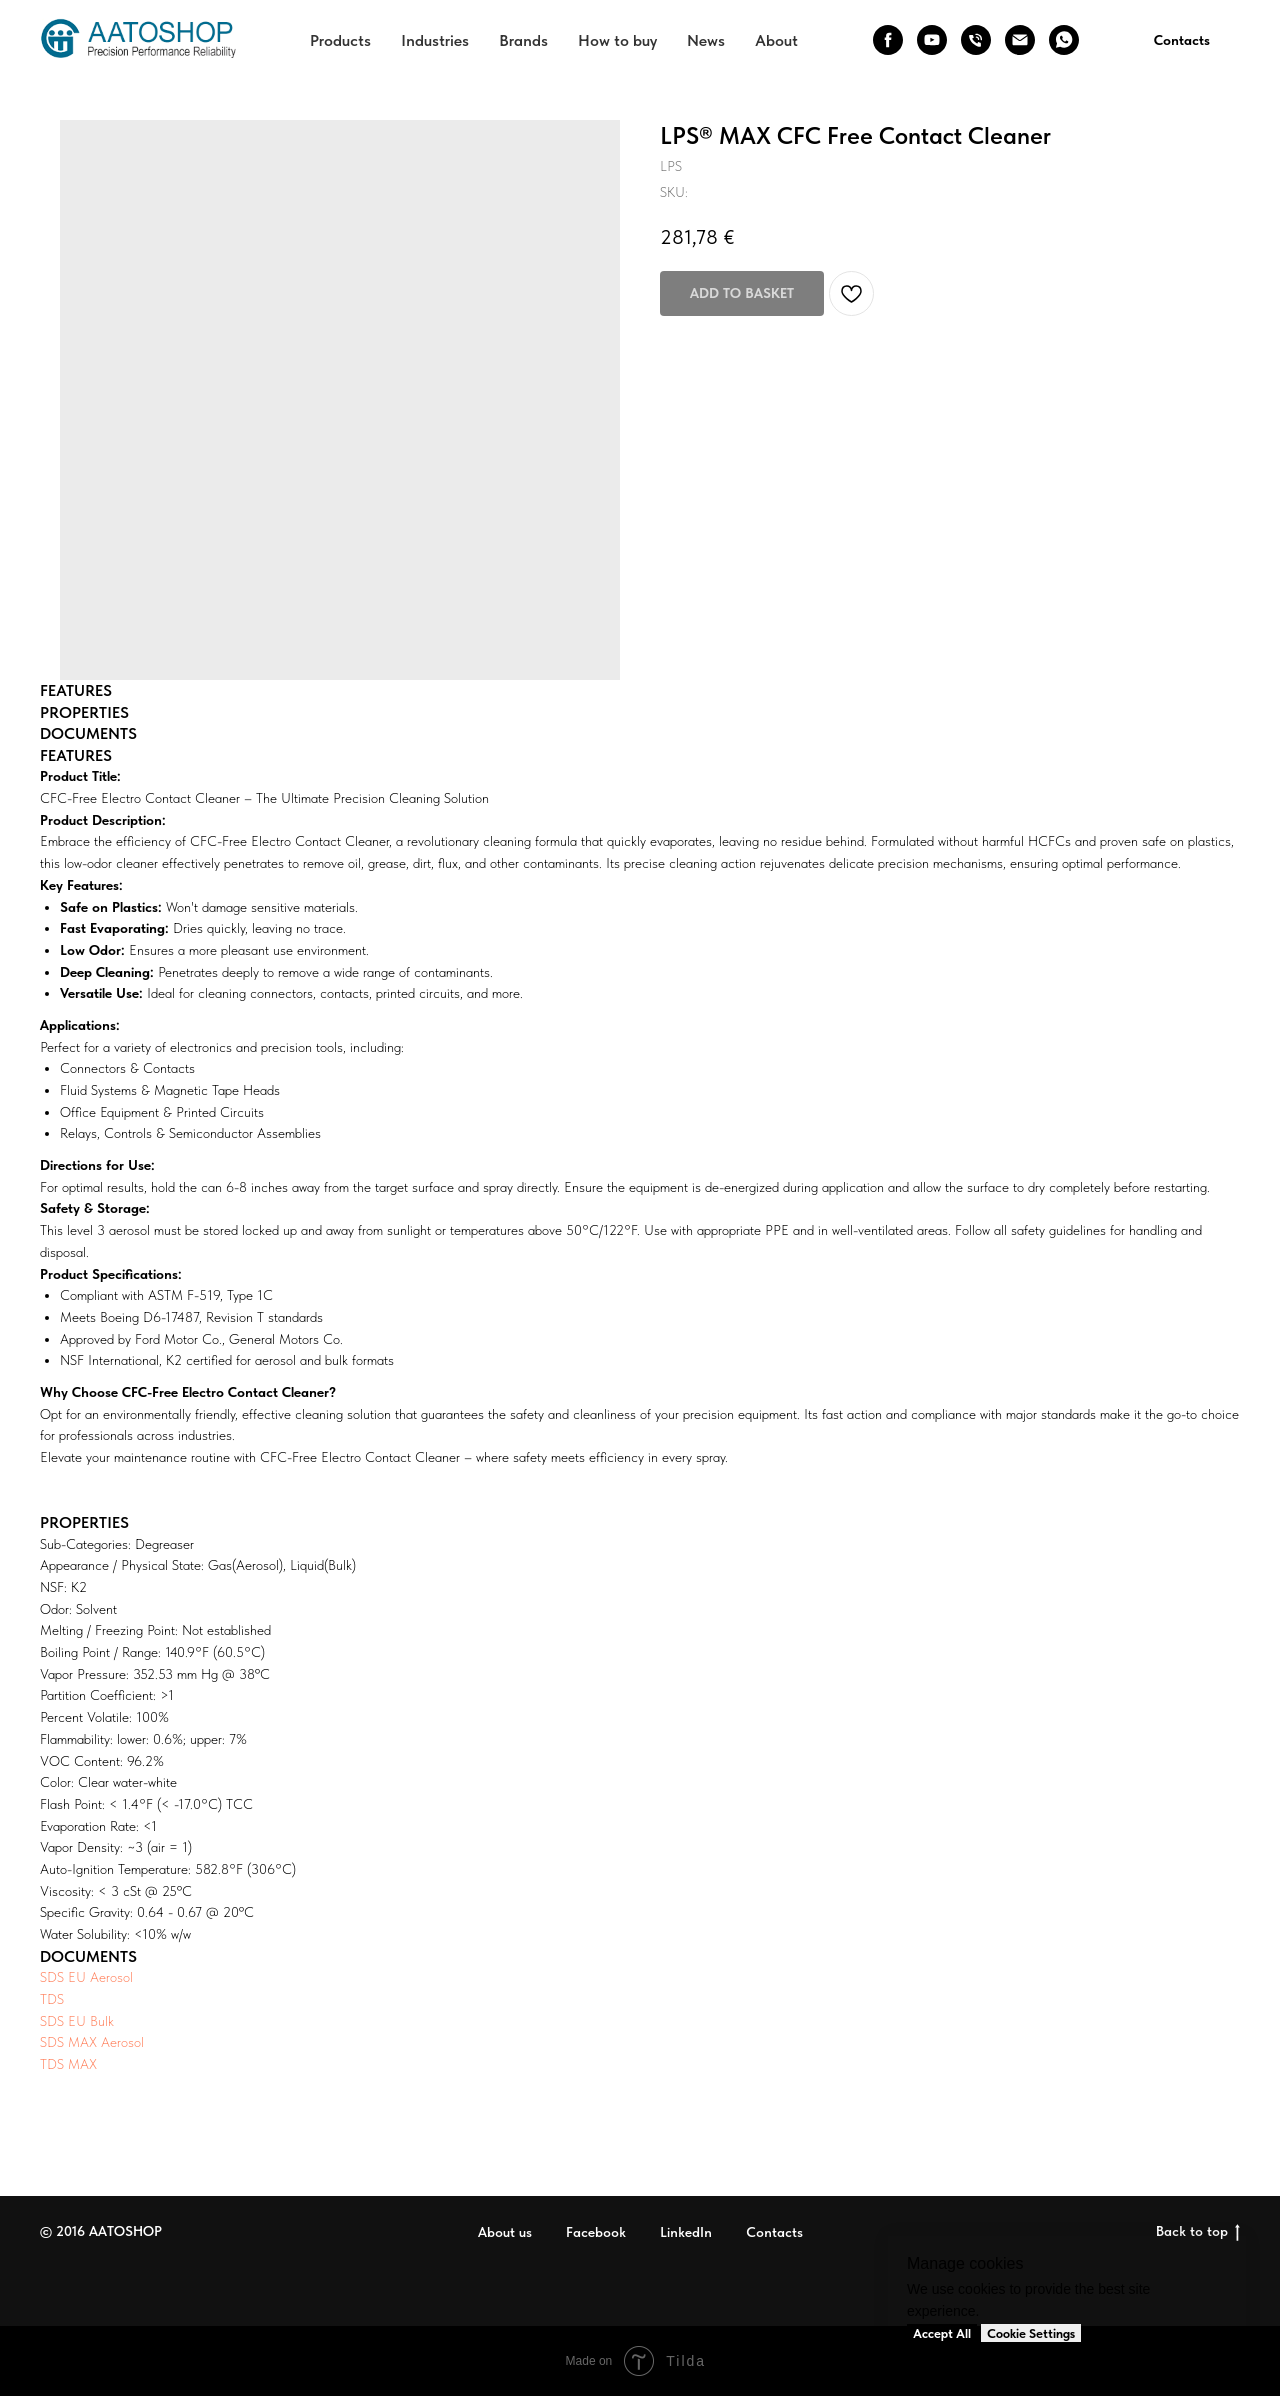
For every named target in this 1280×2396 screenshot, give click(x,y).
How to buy (617, 40)
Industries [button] (435, 40)
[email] (1020, 40)
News (706, 40)
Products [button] (340, 40)
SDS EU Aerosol (86, 1977)
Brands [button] (523, 40)
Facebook (596, 2232)
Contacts (774, 2232)
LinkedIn (686, 2232)
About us (505, 2232)
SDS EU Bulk (77, 2021)
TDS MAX (68, 2064)
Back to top (1198, 2232)
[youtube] (932, 40)
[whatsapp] (1064, 40)
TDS (52, 1999)
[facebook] (888, 40)
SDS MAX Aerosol (92, 2042)
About (776, 40)
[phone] (976, 40)
